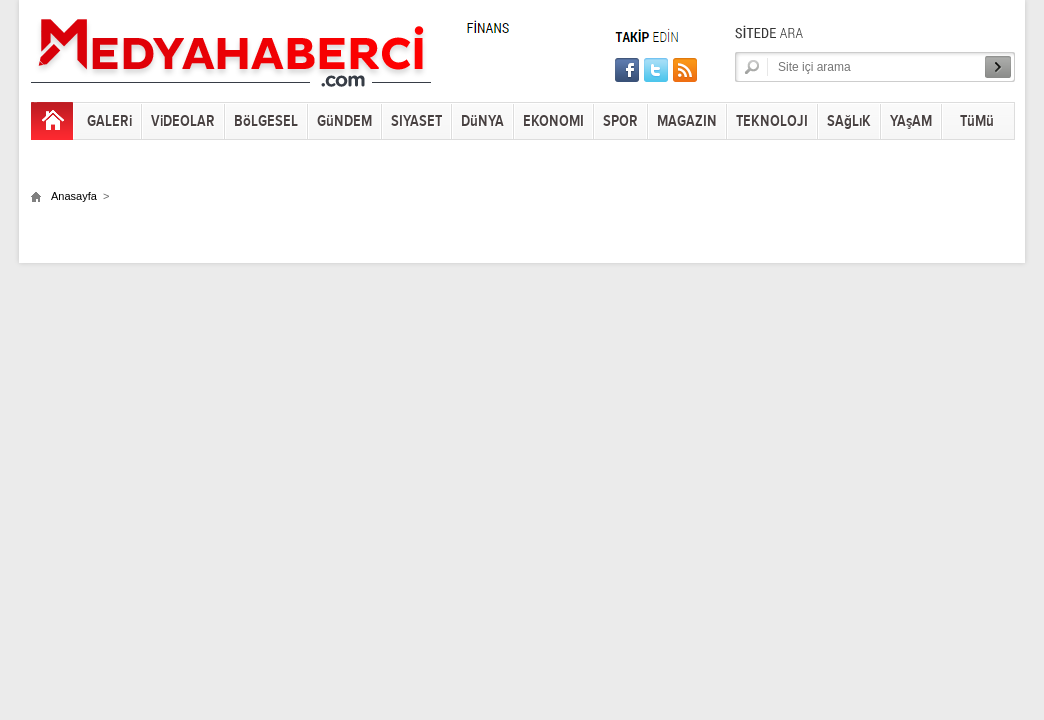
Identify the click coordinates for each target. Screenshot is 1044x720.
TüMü (977, 121)
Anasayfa (74, 196)
